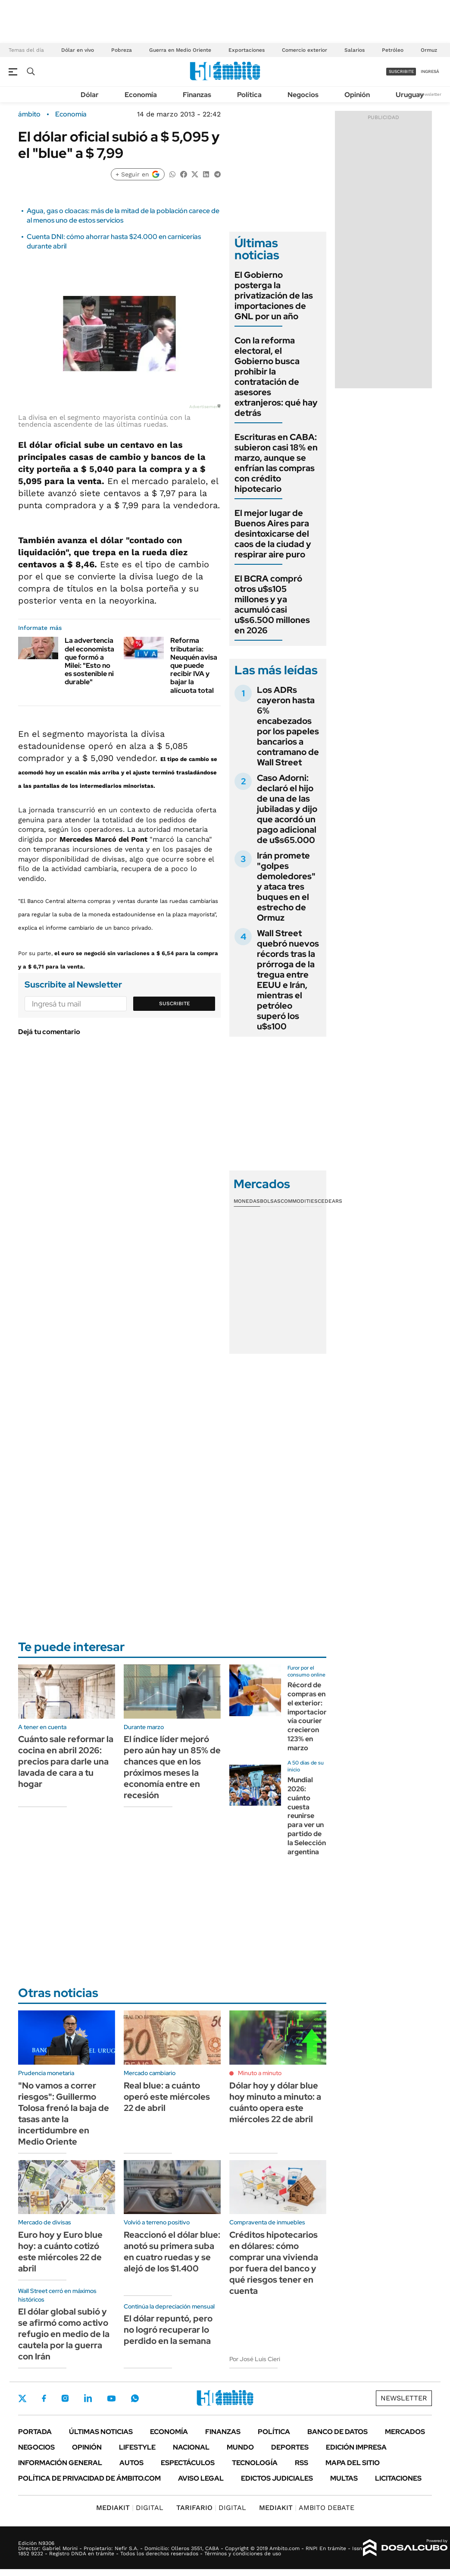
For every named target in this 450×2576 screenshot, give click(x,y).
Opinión (357, 94)
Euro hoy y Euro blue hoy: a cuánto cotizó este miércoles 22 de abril (60, 2251)
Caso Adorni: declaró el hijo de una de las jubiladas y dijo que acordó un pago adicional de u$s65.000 (287, 809)
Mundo (240, 2447)
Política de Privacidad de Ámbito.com (89, 2478)
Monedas (247, 1201)
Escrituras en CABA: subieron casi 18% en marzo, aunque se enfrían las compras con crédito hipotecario (276, 462)
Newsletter (430, 94)
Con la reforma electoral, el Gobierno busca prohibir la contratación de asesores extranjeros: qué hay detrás (276, 376)
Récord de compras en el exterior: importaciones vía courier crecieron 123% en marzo (311, 1716)
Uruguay (410, 94)
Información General (60, 2462)
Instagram (65, 2398)
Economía (141, 94)
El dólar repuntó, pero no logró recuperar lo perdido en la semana (168, 2329)
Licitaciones (398, 2478)
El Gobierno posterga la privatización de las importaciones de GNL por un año (273, 295)
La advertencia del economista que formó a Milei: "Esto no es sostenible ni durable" (89, 661)
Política (249, 94)
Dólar (90, 94)
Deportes (290, 2447)
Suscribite (174, 1003)
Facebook (44, 2398)
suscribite (401, 71)
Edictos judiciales (277, 2478)
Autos (131, 2462)
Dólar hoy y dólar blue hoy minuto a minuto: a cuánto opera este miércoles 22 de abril (275, 2102)
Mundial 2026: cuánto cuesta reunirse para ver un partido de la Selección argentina (307, 1815)
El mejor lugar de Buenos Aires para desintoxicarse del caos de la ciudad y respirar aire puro (272, 533)
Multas (344, 2478)
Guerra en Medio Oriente (180, 50)
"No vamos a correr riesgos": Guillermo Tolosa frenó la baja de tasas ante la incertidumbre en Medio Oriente (63, 2113)
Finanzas (197, 94)
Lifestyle (137, 2447)
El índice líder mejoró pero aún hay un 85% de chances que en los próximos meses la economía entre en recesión (172, 1767)
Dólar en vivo (77, 50)
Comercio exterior (304, 50)
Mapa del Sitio (352, 2462)
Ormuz (429, 50)
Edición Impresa (356, 2447)
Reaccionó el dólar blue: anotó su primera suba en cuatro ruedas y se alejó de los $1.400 (172, 2251)
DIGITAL (129, 2508)
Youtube (111, 2398)
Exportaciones (246, 50)
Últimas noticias (101, 2431)
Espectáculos (188, 2462)
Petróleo (392, 50)
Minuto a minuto (259, 2073)
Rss (301, 2462)
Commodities (299, 1201)
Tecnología (255, 2462)
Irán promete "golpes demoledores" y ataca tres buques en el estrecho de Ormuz (286, 886)
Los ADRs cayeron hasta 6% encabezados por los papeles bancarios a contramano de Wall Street (288, 726)
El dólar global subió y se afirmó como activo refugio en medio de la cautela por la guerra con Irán (63, 2334)
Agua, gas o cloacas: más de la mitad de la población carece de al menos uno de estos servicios (123, 215)
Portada (35, 2431)
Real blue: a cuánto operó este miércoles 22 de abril (167, 2097)
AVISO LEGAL (201, 2478)
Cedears (330, 1201)
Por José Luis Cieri (254, 2359)
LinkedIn (88, 2398)
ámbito (29, 114)
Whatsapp (135, 2398)
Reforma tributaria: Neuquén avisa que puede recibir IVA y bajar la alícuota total (193, 665)
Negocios (303, 94)
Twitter (22, 2398)
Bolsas (270, 1201)
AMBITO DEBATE (306, 2508)
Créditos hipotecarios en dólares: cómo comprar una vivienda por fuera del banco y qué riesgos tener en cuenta (273, 2262)
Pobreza (121, 50)
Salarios (354, 50)
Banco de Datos (337, 2431)
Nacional (191, 2447)
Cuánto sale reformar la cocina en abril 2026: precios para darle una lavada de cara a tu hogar (65, 1761)
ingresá (430, 71)
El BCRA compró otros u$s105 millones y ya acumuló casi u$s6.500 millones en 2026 (272, 604)
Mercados (405, 2431)
